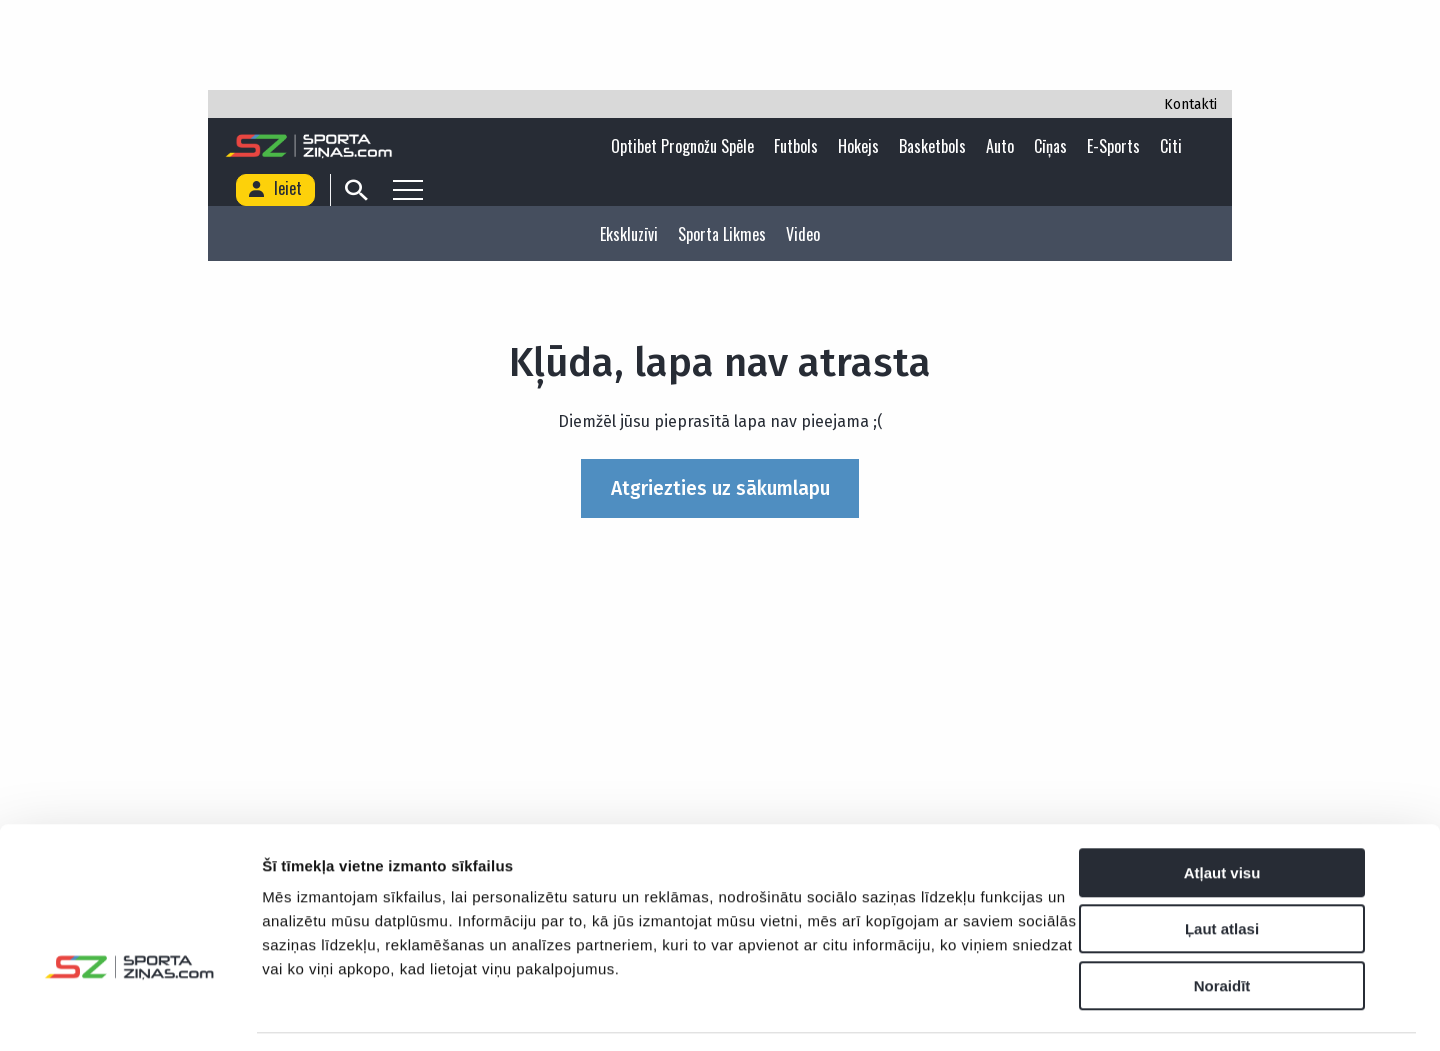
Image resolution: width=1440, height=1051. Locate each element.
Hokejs (858, 146)
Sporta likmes (722, 234)
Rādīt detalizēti (1089, 1011)
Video (803, 234)
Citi (1171, 146)
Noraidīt (1222, 924)
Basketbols (932, 146)
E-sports (1113, 146)
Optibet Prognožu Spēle (682, 146)
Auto (1000, 146)
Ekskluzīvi (629, 234)
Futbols (796, 146)
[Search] (351, 190)
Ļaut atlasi (1222, 868)
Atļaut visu (1222, 811)
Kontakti (1190, 104)
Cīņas (1050, 146)
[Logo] (310, 146)
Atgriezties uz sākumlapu (720, 488)
